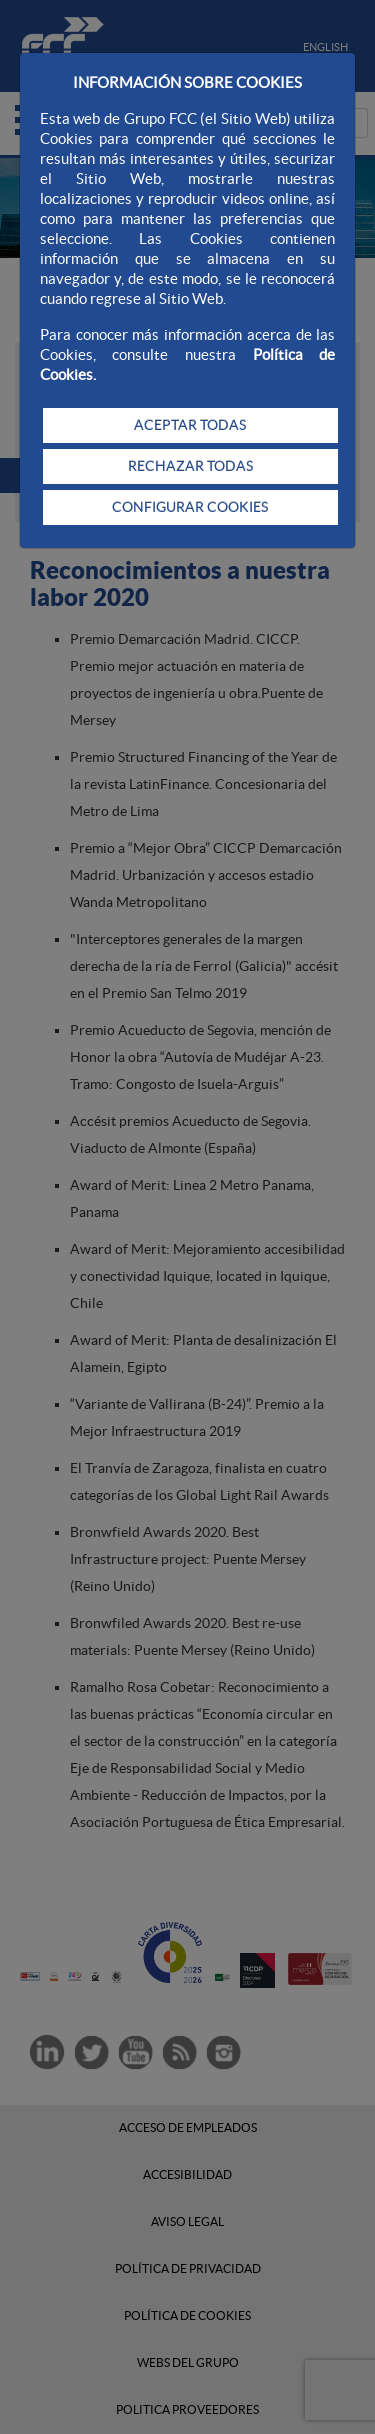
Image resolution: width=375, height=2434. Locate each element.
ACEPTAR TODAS (190, 425)
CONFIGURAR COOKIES (190, 507)
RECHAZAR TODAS (190, 466)
